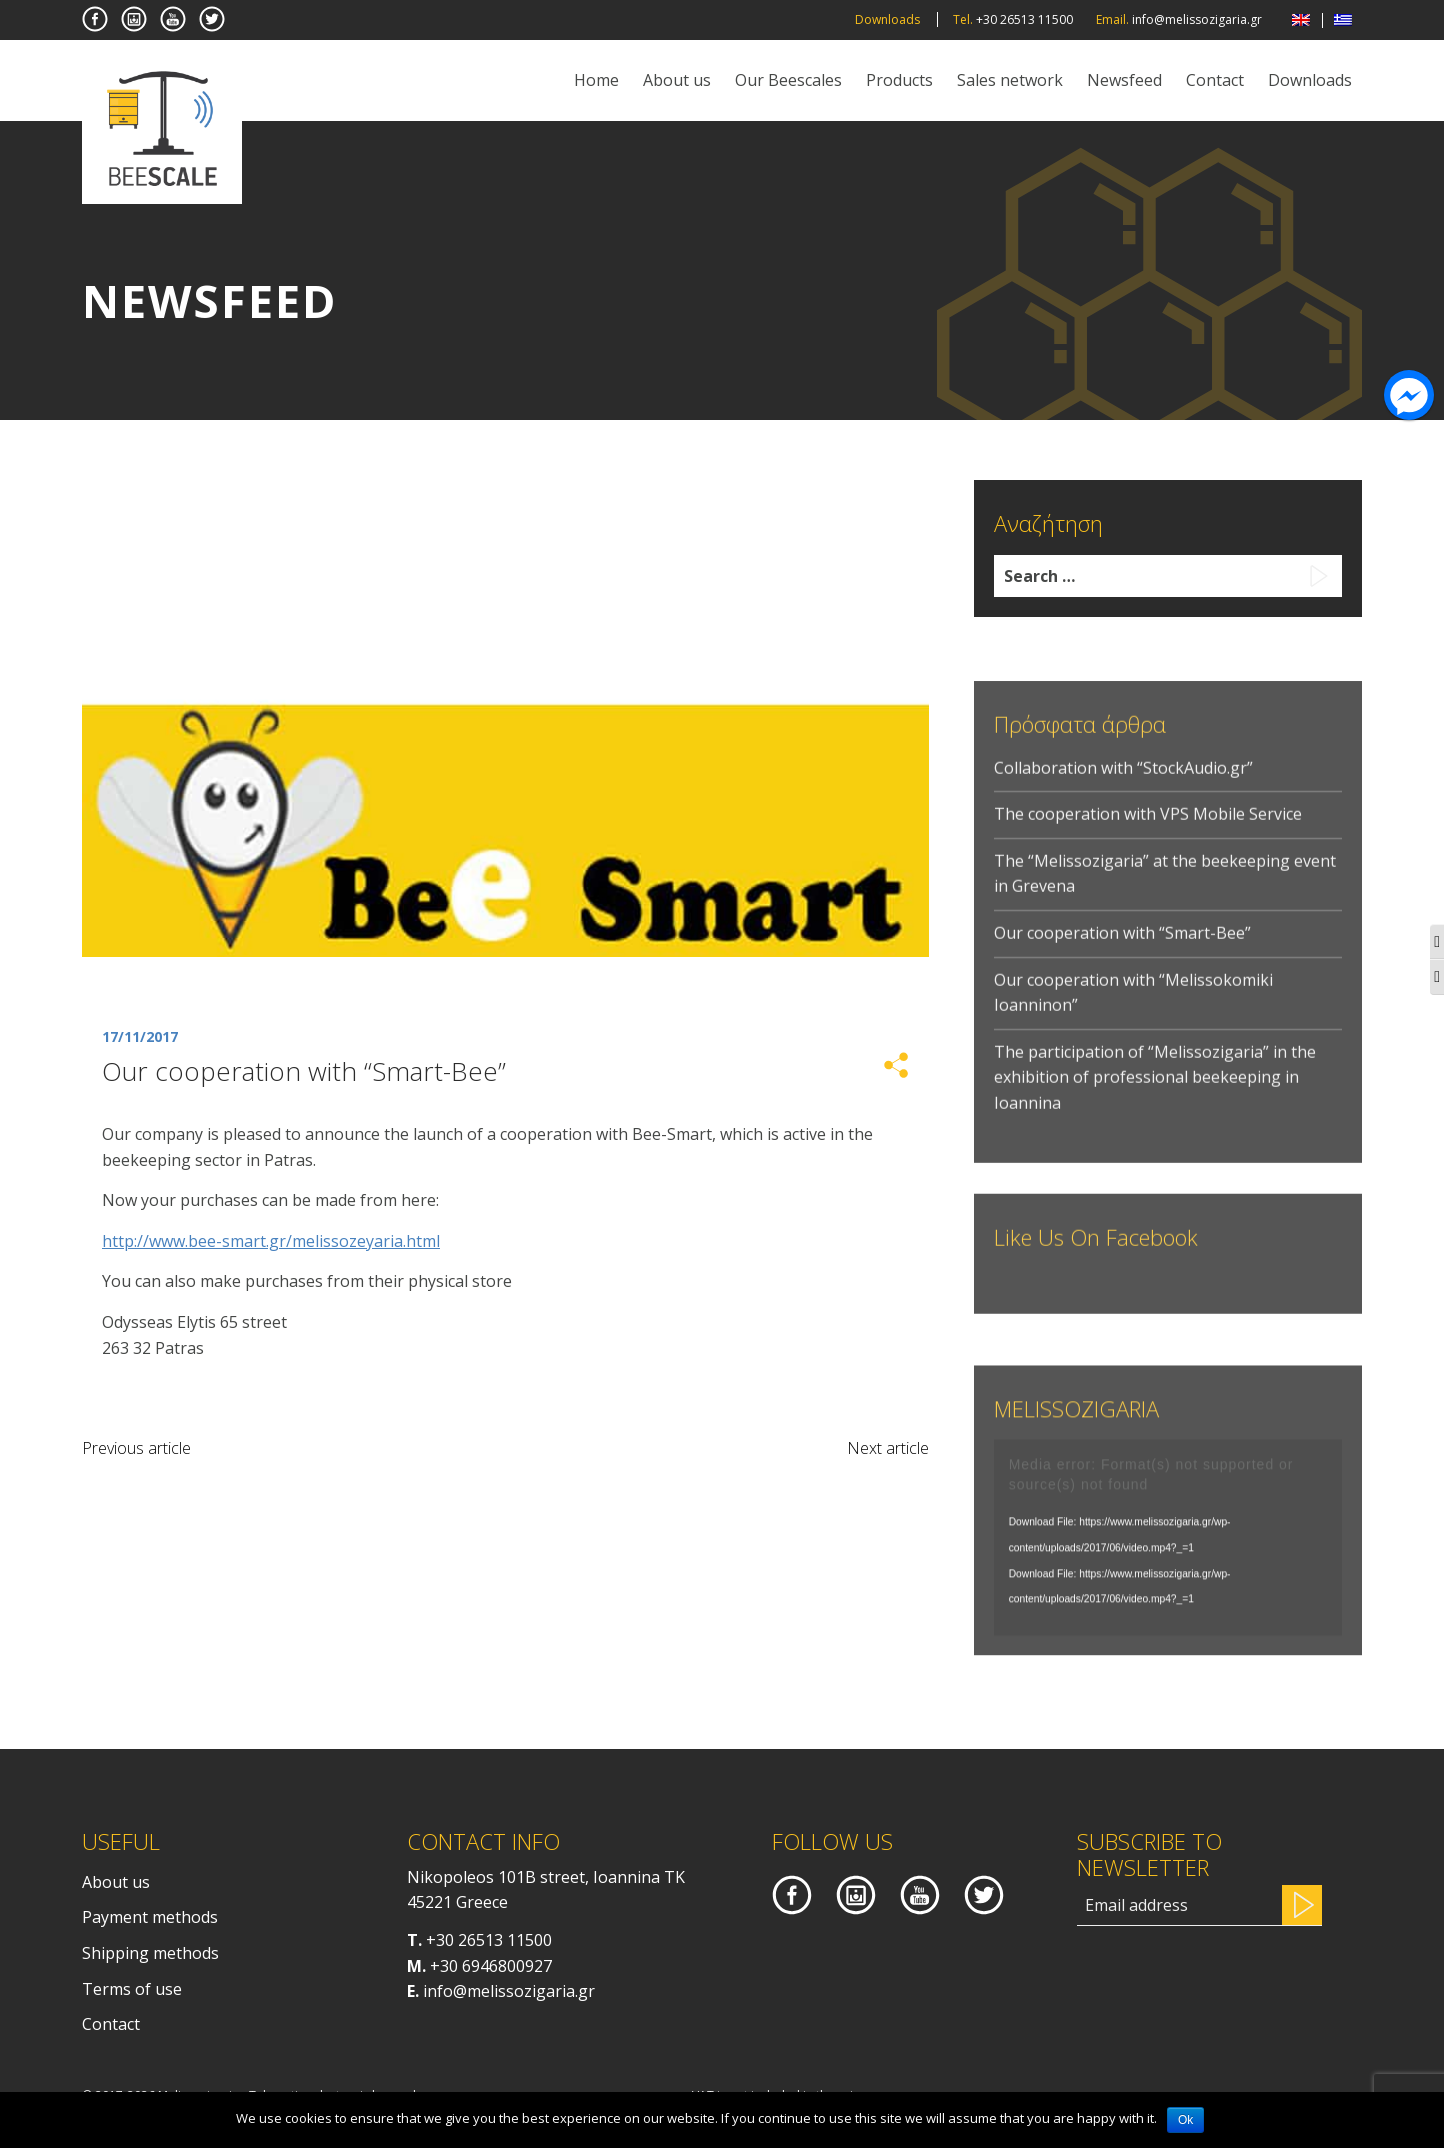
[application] (1168, 1555)
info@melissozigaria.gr (509, 1991)
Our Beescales (788, 80)
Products (899, 80)
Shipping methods (150, 1953)
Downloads (887, 19)
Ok (1185, 2120)
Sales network (1010, 80)
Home (596, 80)
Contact (1215, 80)
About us (677, 80)
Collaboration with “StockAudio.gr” (1123, 795)
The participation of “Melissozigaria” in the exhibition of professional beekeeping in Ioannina (1155, 1105)
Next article (888, 1448)
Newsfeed (1124, 80)
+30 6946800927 (491, 1966)
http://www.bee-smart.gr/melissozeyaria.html (271, 1241)
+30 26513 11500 (489, 1940)
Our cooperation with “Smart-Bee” (1122, 961)
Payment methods (150, 1917)
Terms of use (132, 1989)
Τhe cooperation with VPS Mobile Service (1148, 842)
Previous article (136, 1448)
